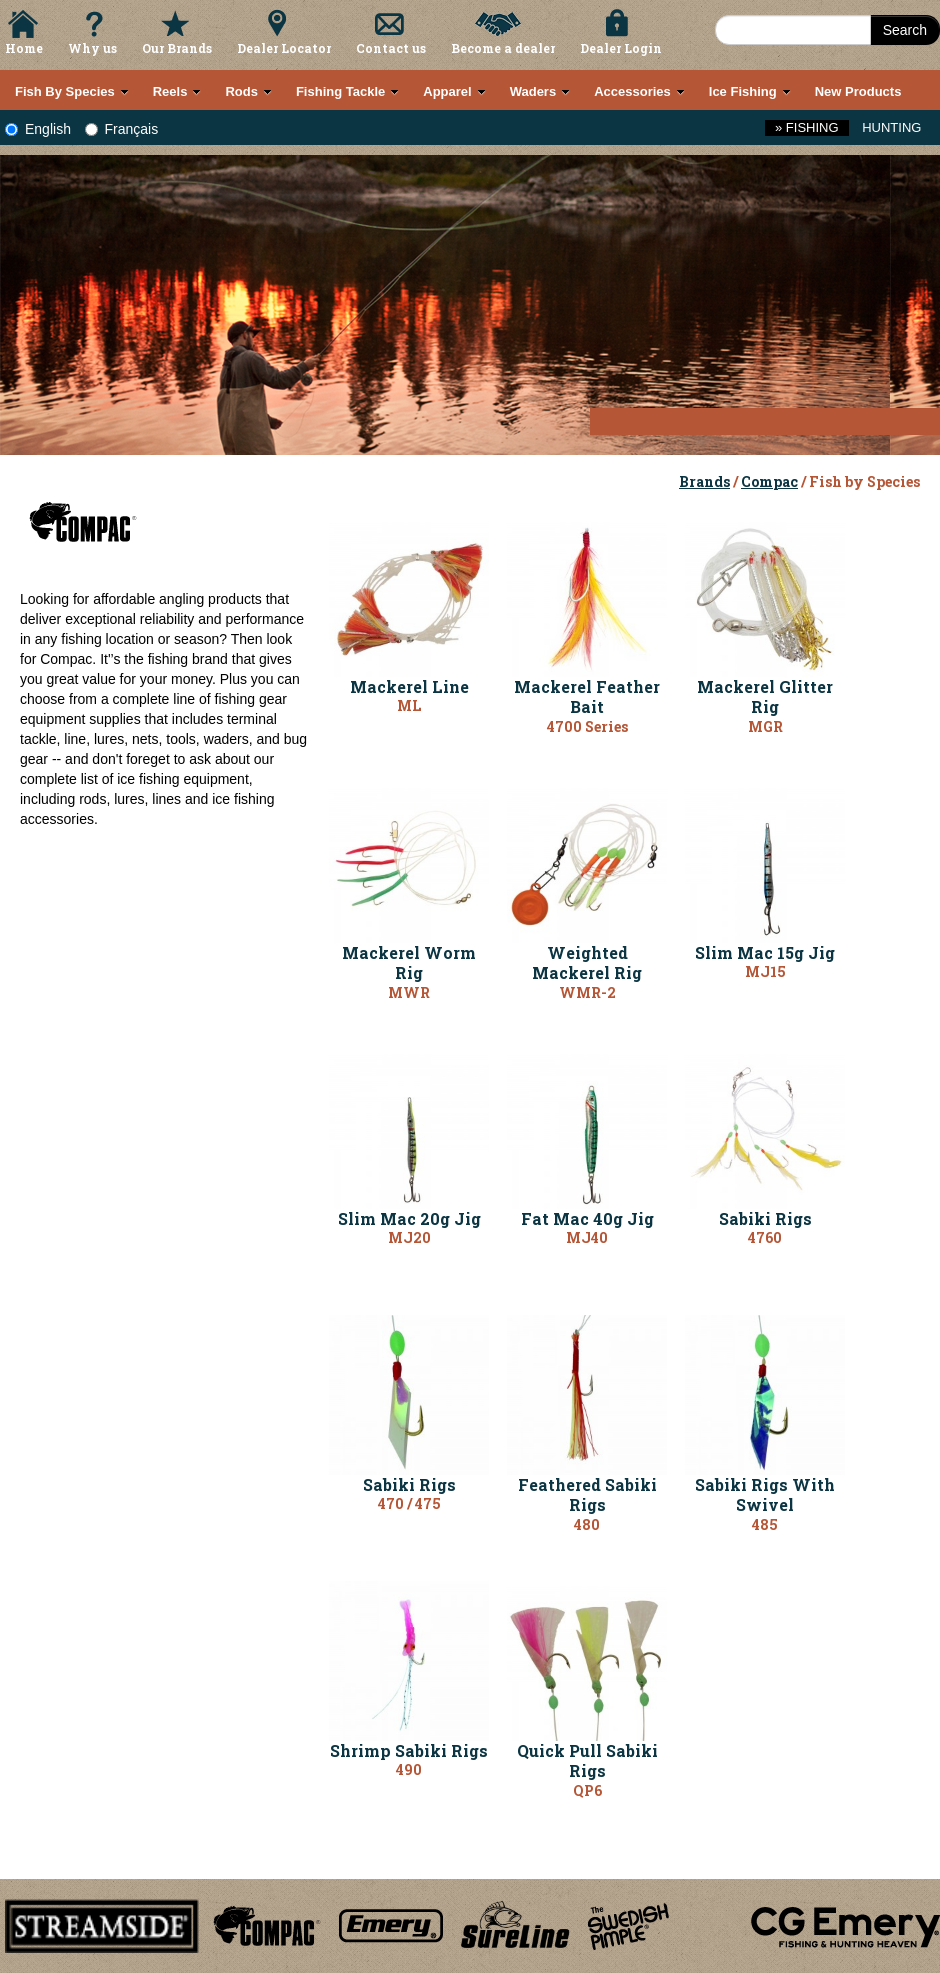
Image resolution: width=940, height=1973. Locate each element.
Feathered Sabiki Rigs (587, 1495)
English (38, 129)
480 (587, 1524)
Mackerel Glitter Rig (765, 697)
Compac (769, 481)
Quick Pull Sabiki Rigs (587, 1761)
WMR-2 (587, 992)
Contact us (391, 48)
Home (24, 48)
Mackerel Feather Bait (587, 697)
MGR (765, 726)
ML (409, 705)
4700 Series (587, 726)
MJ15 (765, 971)
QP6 (587, 1790)
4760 (765, 1237)
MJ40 (587, 1237)
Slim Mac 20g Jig (409, 1218)
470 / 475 (409, 1503)
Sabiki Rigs (765, 1218)
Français (122, 129)
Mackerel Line (409, 686)
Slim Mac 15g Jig (765, 952)
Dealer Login (621, 48)
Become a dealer (503, 48)
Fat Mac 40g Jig (587, 1218)
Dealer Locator (284, 48)
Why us (92, 48)
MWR (409, 992)
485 (765, 1524)
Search (905, 30)
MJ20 (409, 1237)
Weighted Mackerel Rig (587, 963)
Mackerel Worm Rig (409, 963)
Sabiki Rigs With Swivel (765, 1495)
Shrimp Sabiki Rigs (409, 1750)
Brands (704, 481)
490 (409, 1769)
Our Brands (177, 48)
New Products (858, 91)
